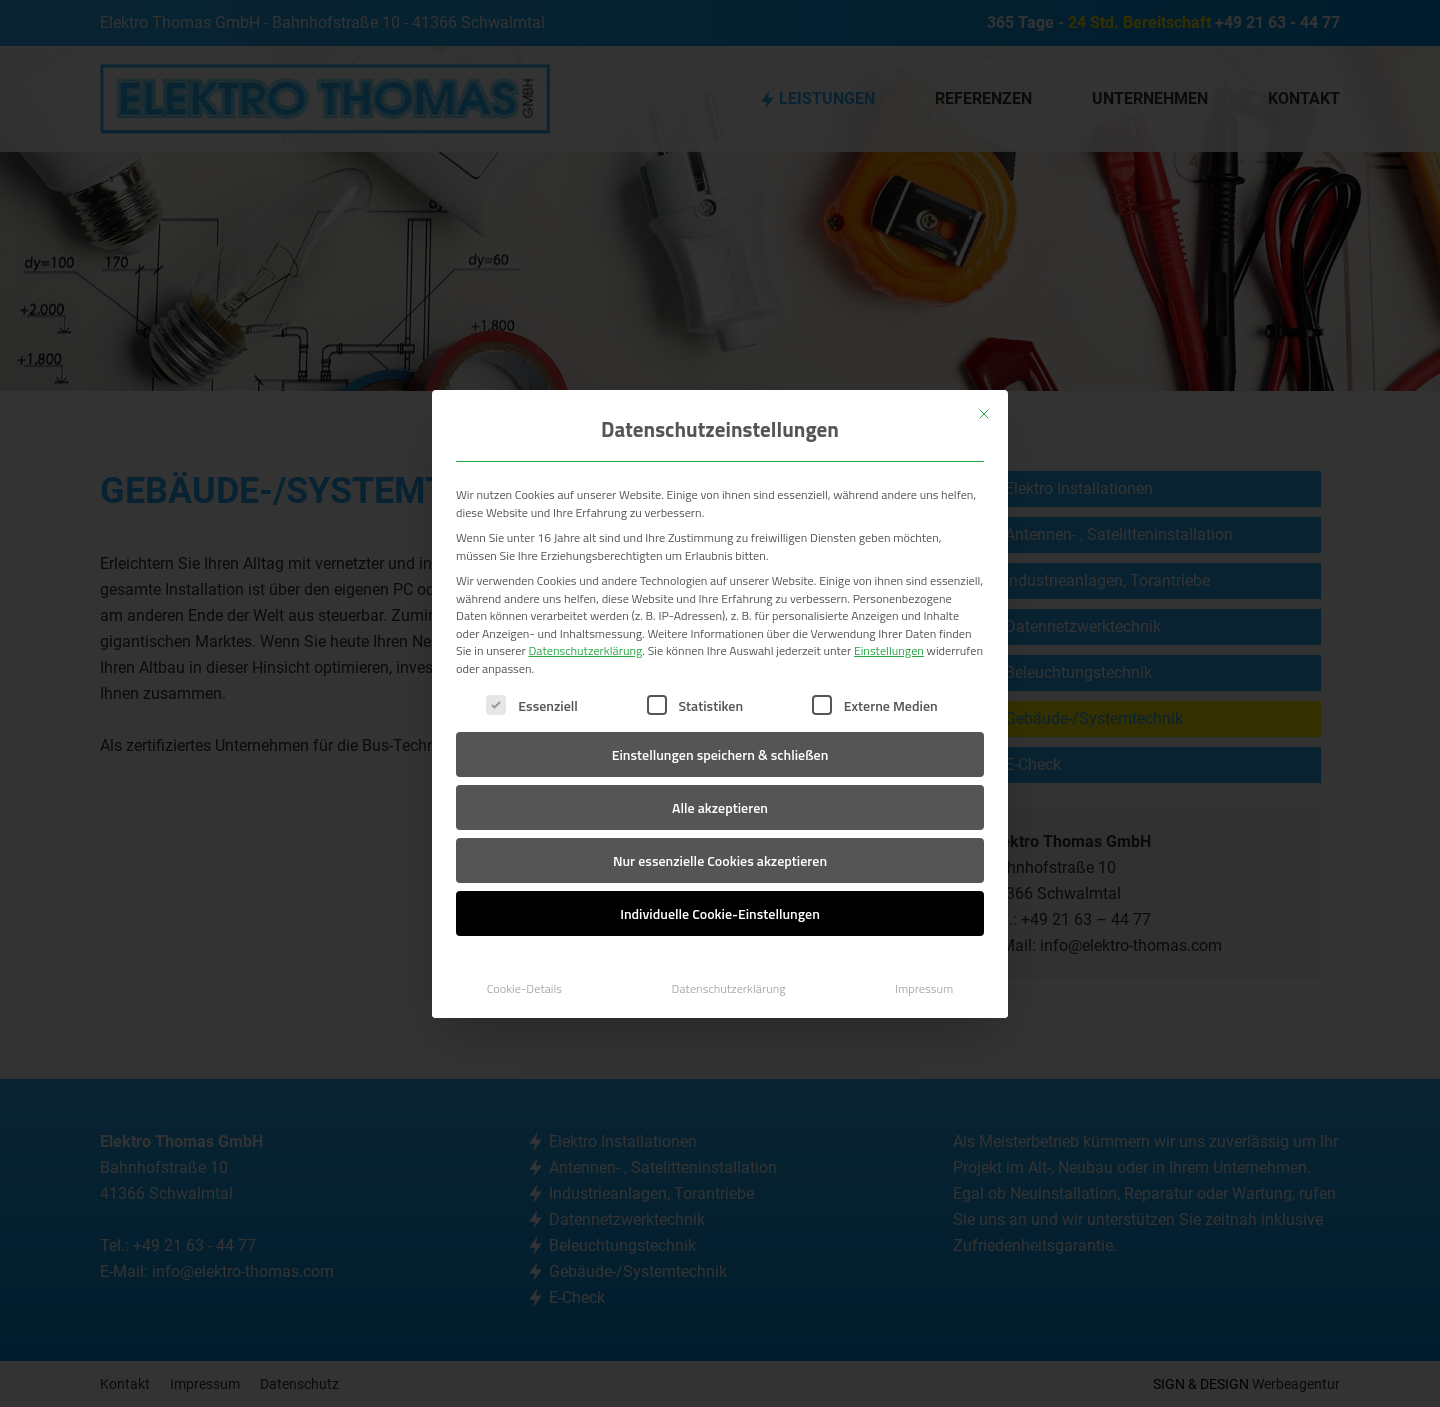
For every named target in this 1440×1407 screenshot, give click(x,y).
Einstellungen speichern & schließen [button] (720, 754)
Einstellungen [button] (889, 650)
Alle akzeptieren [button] (720, 807)
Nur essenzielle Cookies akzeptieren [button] (720, 860)
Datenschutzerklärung (585, 650)
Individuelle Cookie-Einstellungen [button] (720, 913)
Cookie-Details (524, 988)
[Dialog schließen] (984, 414)
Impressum (924, 988)
